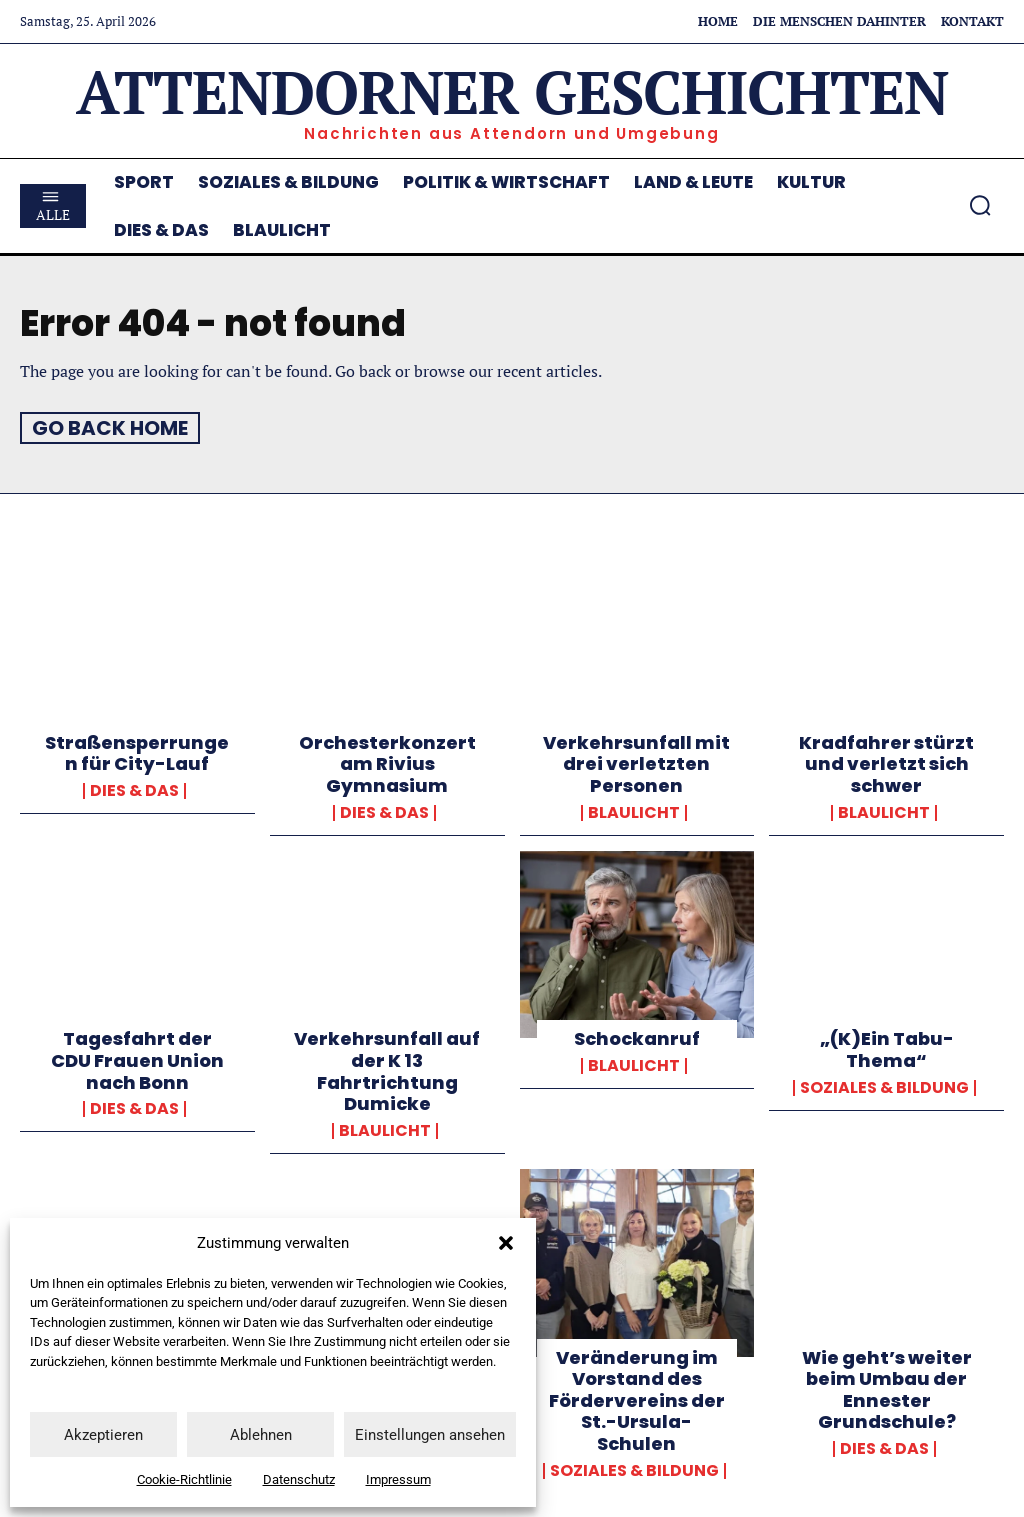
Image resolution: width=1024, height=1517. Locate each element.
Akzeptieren (103, 1435)
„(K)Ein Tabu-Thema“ (887, 1048)
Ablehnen (261, 1435)
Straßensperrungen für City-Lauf (137, 752)
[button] (506, 1243)
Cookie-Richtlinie (184, 1479)
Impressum (398, 1479)
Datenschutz (299, 1479)
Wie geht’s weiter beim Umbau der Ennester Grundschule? (887, 1388)
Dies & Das (134, 790)
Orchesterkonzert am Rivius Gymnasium (387, 763)
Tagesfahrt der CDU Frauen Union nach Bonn (137, 1059)
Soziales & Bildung (884, 1086)
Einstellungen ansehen (430, 1435)
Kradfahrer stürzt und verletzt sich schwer (886, 763)
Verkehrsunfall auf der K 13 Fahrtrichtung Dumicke (387, 1070)
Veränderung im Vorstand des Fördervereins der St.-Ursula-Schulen (637, 1398)
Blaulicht (634, 811)
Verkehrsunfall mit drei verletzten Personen (636, 763)
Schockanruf (637, 1037)
